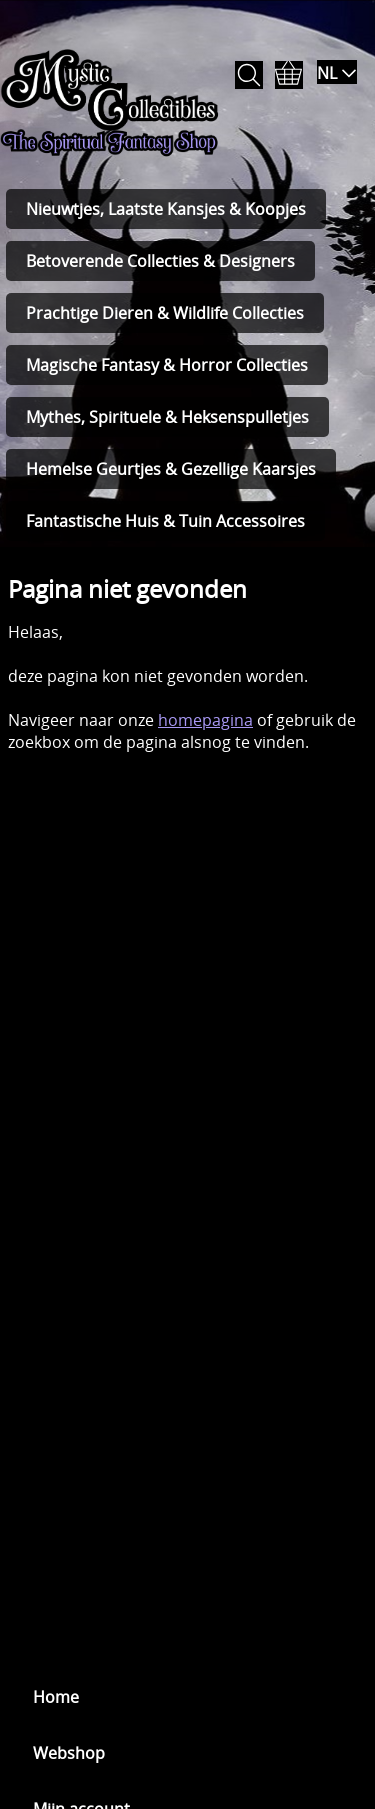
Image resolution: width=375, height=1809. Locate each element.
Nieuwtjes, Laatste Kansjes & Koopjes (166, 209)
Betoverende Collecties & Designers (160, 261)
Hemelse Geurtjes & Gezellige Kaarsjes (171, 469)
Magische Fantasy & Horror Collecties (167, 365)
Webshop (69, 1753)
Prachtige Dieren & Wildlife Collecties (165, 313)
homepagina (205, 720)
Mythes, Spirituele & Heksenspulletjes (167, 417)
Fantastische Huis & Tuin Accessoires (165, 521)
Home (56, 1697)
